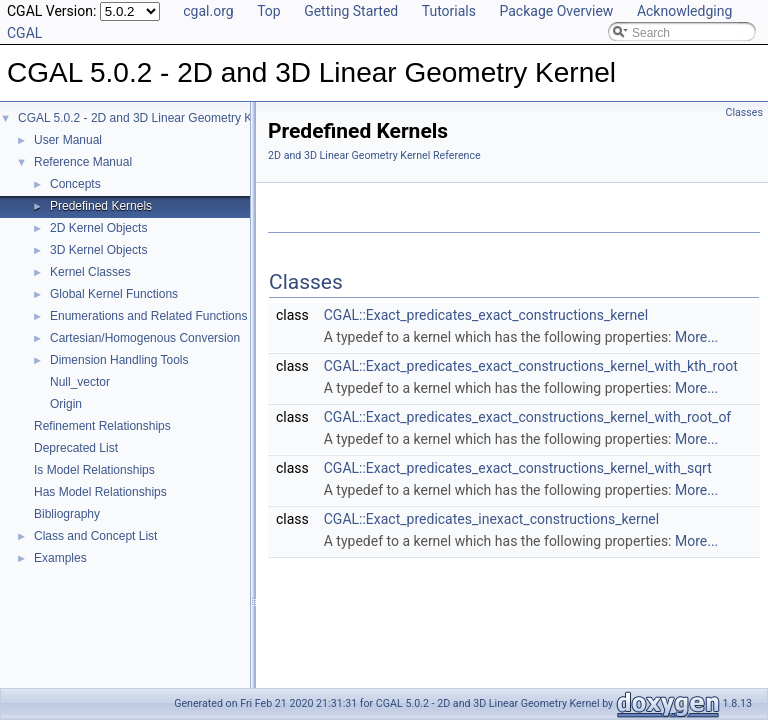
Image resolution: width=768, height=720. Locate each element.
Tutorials (449, 11)
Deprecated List (76, 448)
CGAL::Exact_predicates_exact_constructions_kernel (486, 315)
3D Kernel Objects (98, 250)
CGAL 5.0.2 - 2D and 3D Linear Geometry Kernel (148, 118)
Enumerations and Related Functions (148, 316)
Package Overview (556, 11)
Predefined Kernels (101, 206)
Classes (744, 112)
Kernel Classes (90, 272)
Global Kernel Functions (114, 294)
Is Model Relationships (94, 470)
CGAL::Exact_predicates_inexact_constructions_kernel (491, 519)
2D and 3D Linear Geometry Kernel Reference (374, 155)
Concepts (75, 184)
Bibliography (67, 514)
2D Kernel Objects (98, 228)
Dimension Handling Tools (119, 360)
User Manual (68, 140)
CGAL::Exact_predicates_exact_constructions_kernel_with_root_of (527, 417)
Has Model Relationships (100, 492)
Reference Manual (83, 162)
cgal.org (208, 11)
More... (696, 337)
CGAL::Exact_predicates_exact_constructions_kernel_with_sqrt (518, 468)
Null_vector (80, 382)
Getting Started (351, 11)
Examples (60, 558)
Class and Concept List (95, 536)
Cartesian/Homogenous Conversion (145, 338)
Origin (66, 404)
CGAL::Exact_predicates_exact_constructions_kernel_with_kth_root (531, 366)
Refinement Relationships (102, 426)
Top (269, 11)
